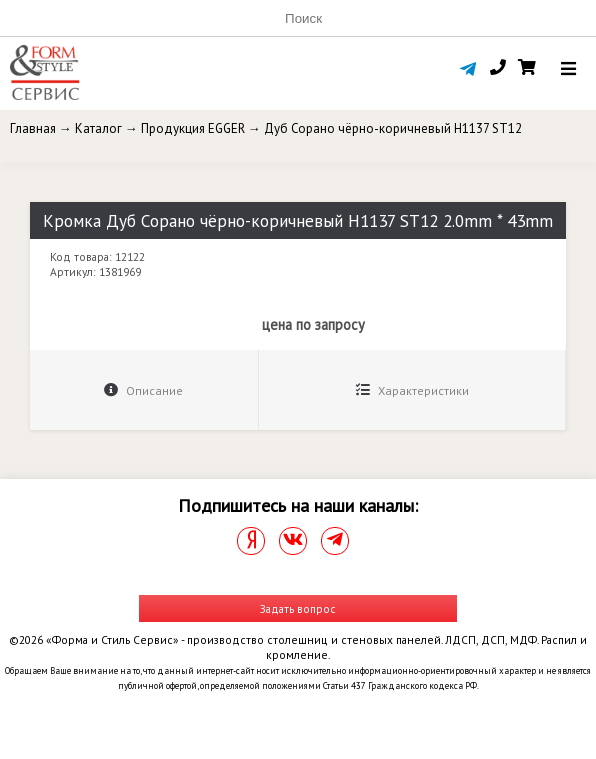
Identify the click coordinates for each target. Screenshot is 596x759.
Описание (143, 390)
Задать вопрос (298, 608)
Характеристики (412, 390)
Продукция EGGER (193, 128)
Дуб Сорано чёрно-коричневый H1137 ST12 (393, 128)
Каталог (98, 128)
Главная (33, 128)
